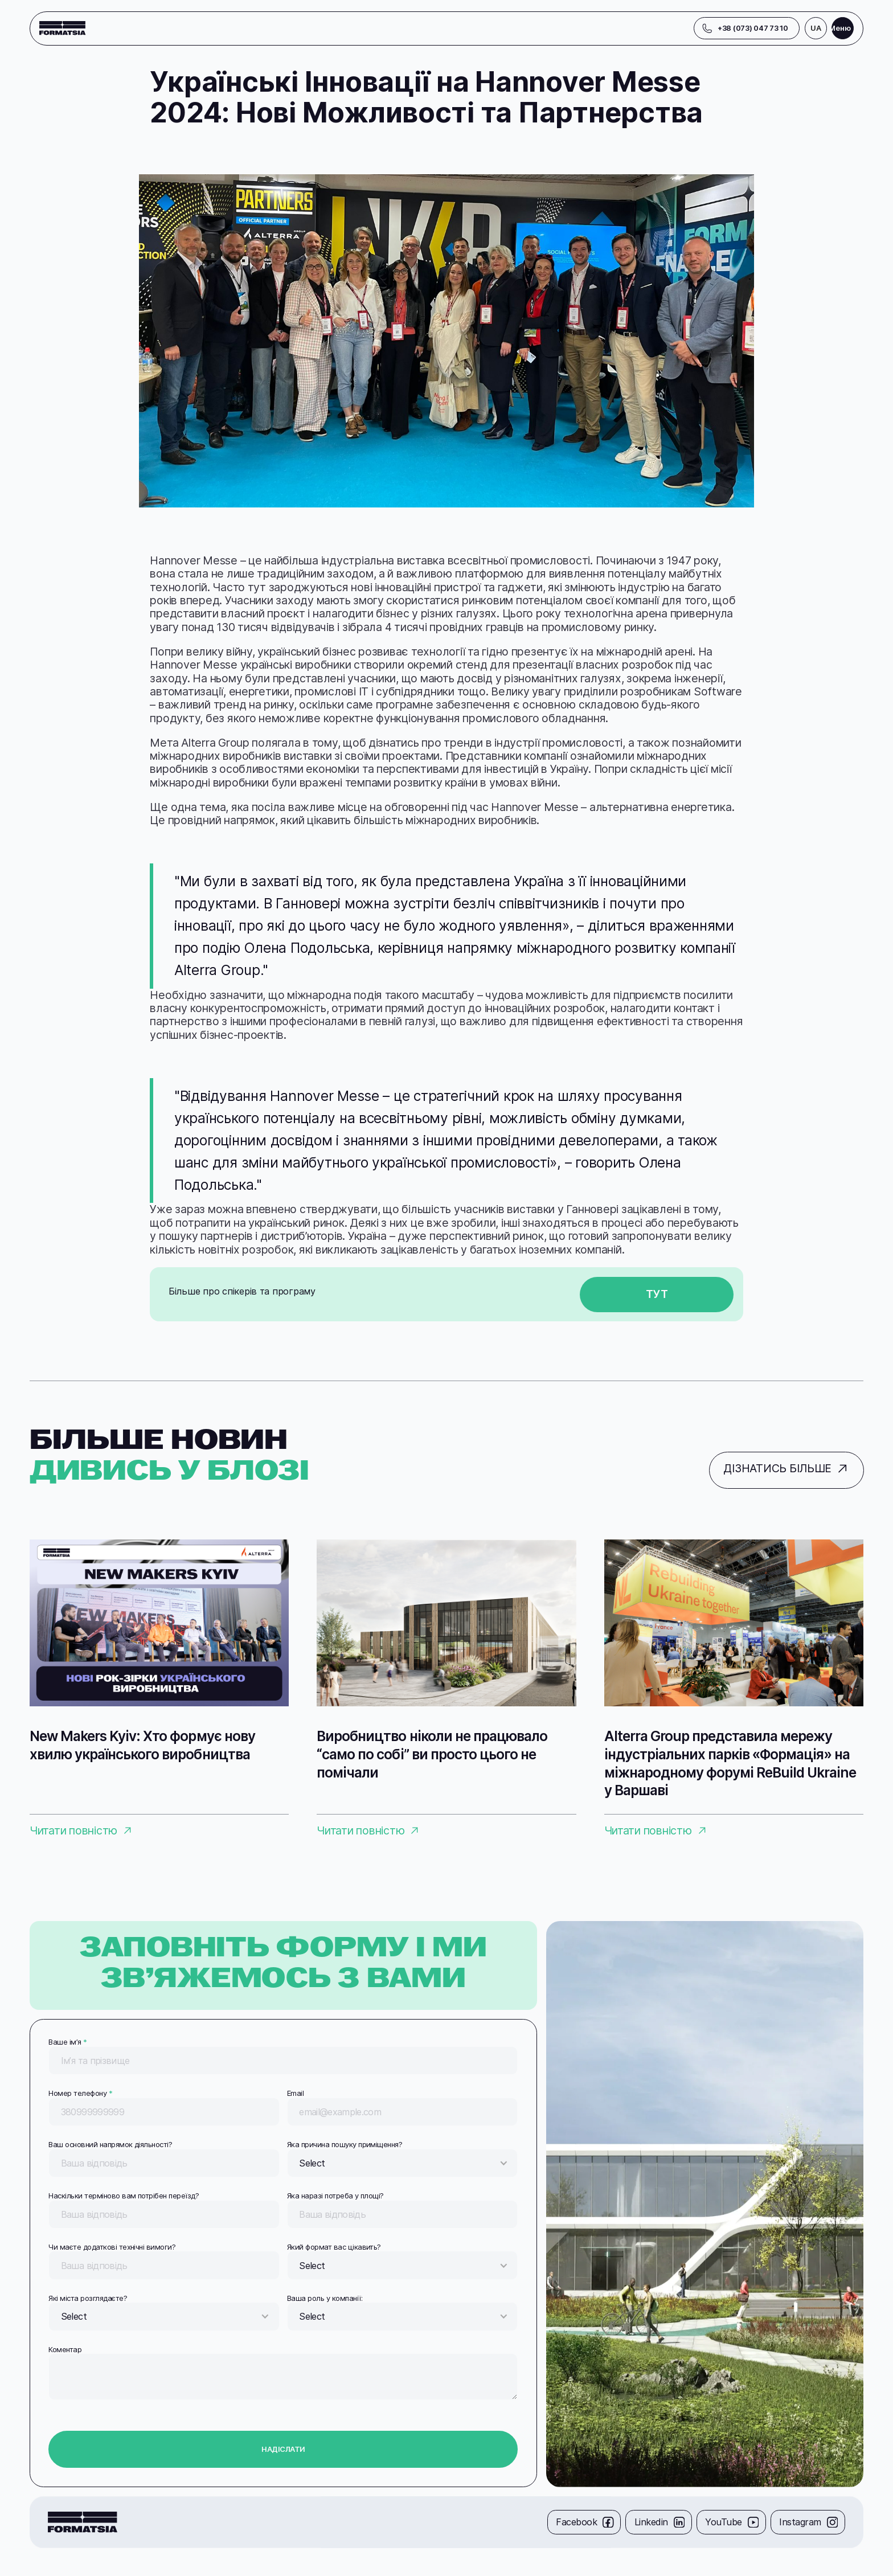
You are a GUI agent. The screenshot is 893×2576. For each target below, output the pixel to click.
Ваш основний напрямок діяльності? (110, 2144)
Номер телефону (80, 2093)
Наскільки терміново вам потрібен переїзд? (123, 2196)
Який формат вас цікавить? (334, 2247)
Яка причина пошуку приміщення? (344, 2144)
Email (295, 2093)
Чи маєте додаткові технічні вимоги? (111, 2247)
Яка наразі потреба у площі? (335, 2196)
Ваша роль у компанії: (324, 2298)
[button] (815, 28)
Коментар (64, 2349)
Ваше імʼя (67, 2042)
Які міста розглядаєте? (87, 2298)
